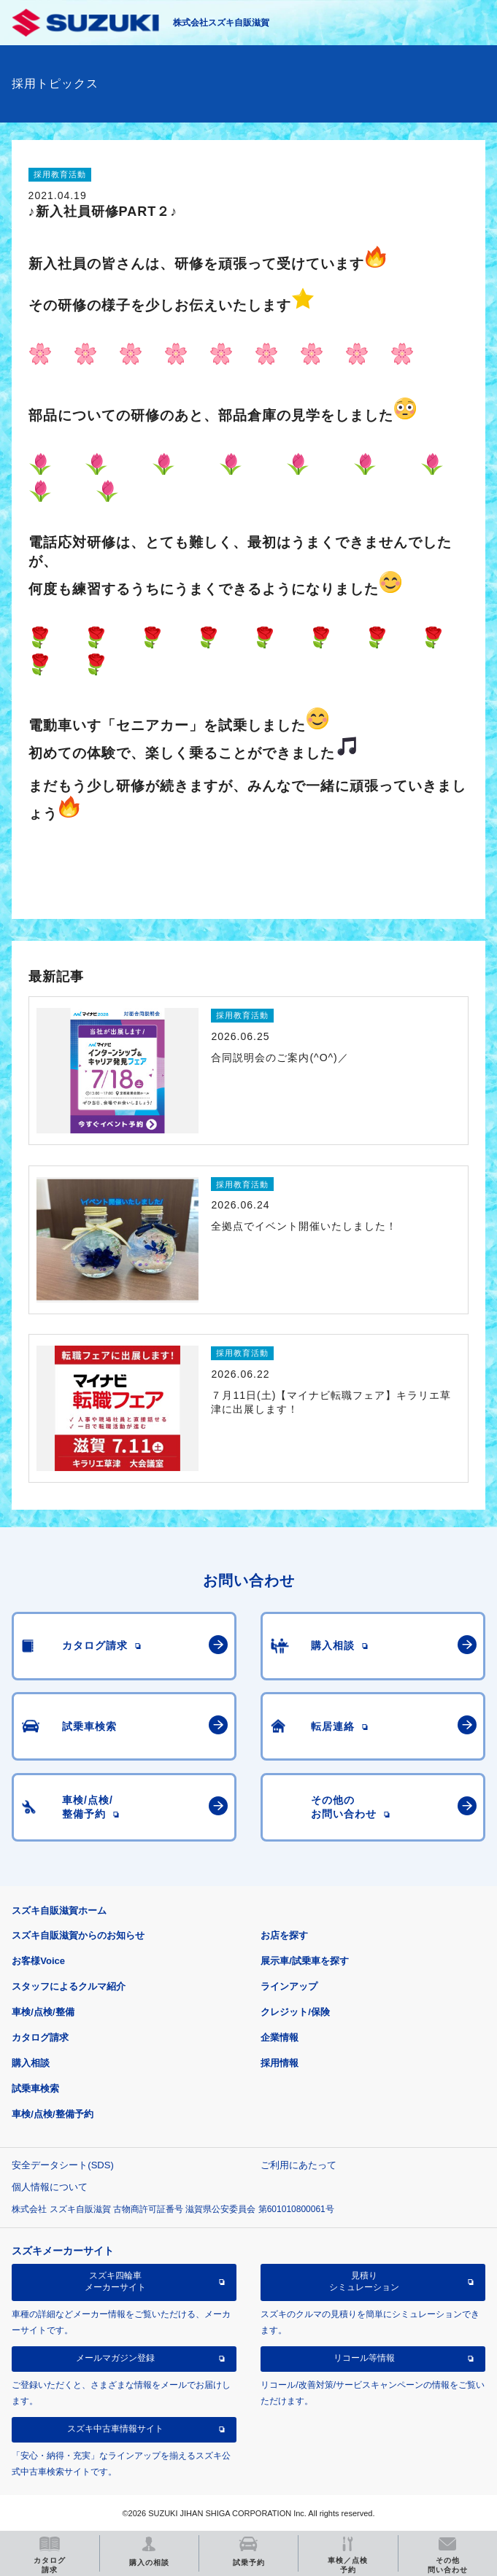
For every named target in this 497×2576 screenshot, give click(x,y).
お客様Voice (38, 1960)
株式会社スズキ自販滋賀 (221, 23)
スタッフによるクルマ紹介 (69, 1986)
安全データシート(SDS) (62, 2165)
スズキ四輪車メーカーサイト (115, 2281)
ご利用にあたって (298, 2165)
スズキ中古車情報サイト (115, 2429)
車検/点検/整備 (43, 2011)
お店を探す (284, 1935)
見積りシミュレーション (364, 2281)
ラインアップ (289, 1986)
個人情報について (50, 2186)
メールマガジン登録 (115, 2358)
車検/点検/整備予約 (52, 2113)
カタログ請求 (40, 2037)
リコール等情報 (364, 2358)
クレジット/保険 (295, 2011)
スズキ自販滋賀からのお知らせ (78, 1935)
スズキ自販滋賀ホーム (59, 1910)
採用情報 (279, 2062)
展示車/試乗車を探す (305, 1960)
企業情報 (279, 2037)
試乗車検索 (35, 2088)
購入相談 (31, 2062)
